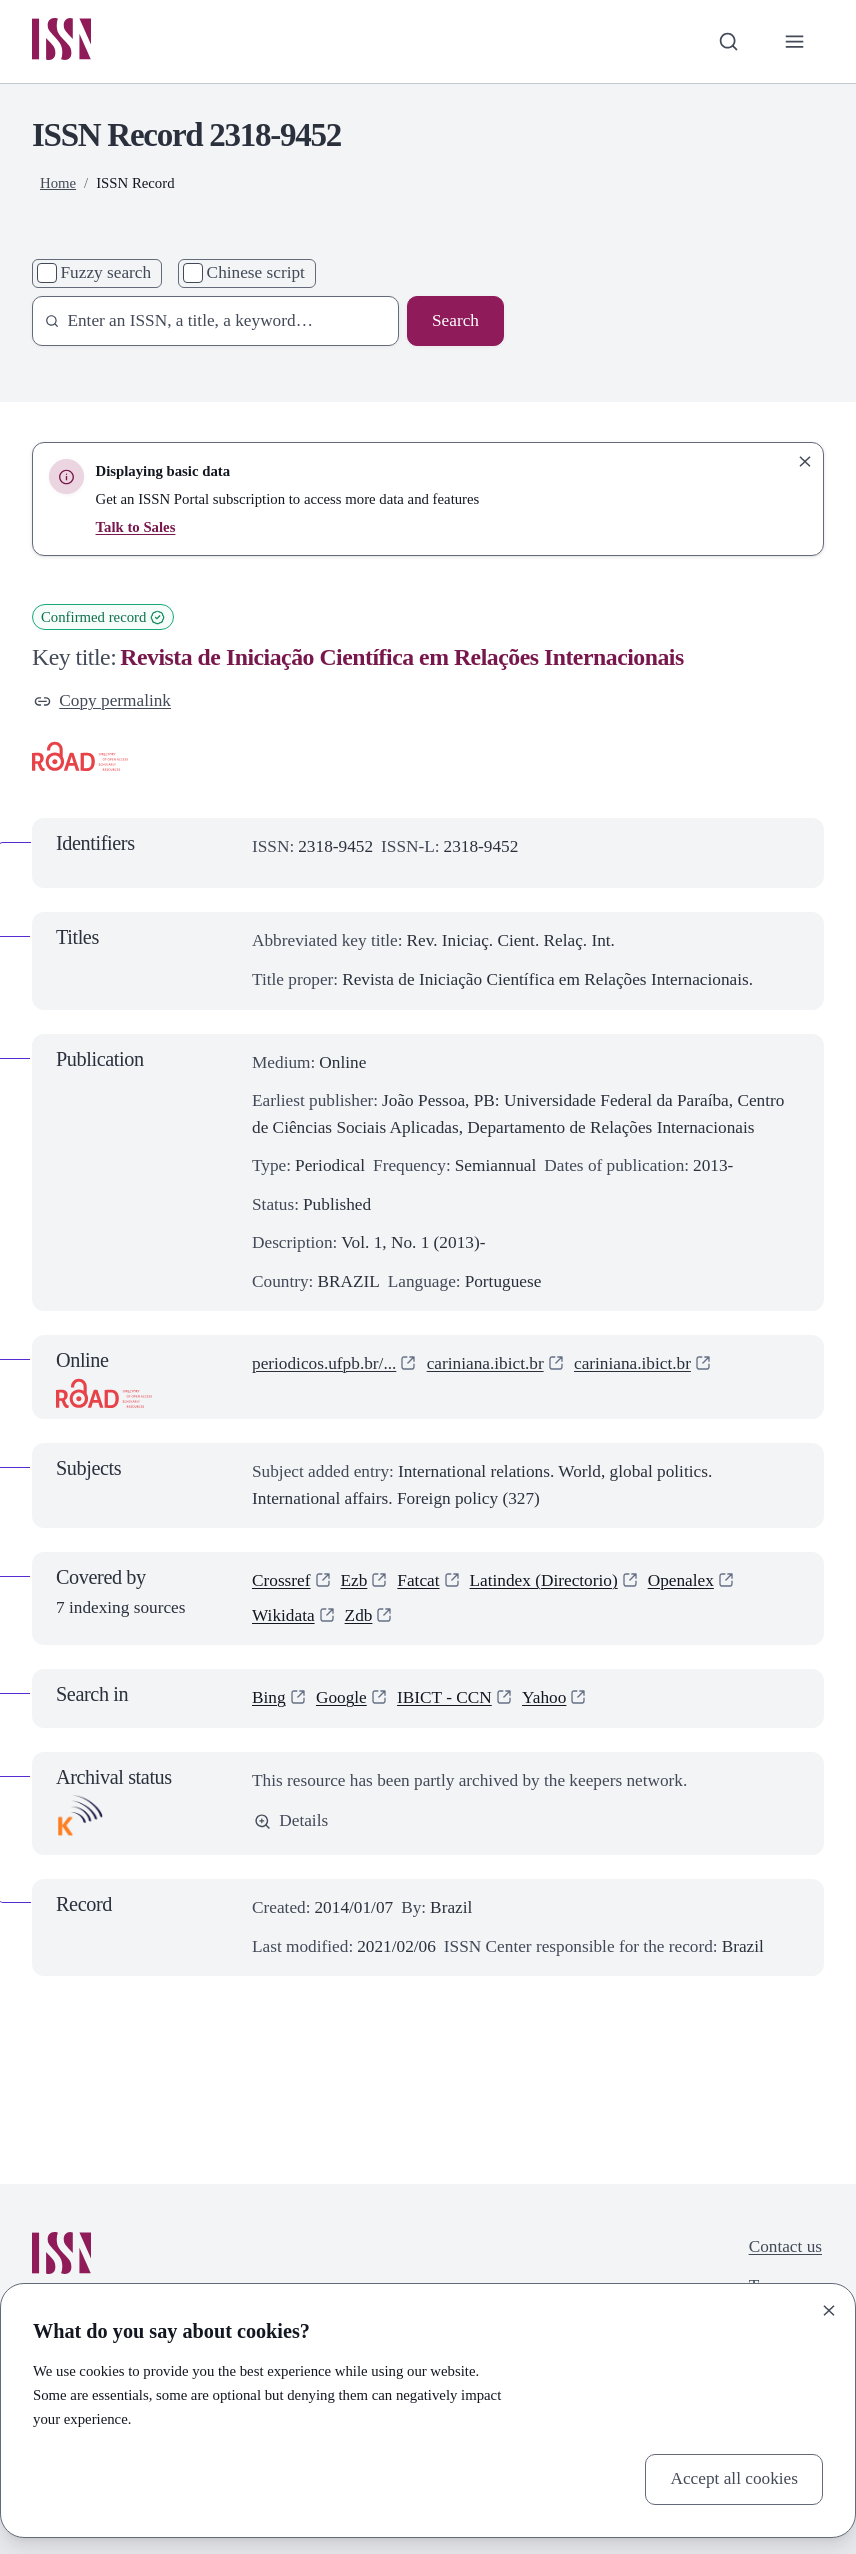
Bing (269, 1697)
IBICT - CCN (444, 1697)
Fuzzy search (106, 272)
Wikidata (283, 1615)
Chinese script (256, 272)
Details (291, 1820)
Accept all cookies (734, 2478)
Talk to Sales (136, 527)
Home (58, 183)
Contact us (785, 2246)
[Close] (829, 2310)
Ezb (354, 1580)
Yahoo (544, 1697)
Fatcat (418, 1580)
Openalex (681, 1580)
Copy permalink (102, 700)
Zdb (359, 1615)
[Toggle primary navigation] (794, 41)
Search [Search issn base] (455, 320)
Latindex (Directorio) (544, 1580)
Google (341, 1697)
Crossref (281, 1580)
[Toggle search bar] (728, 41)
